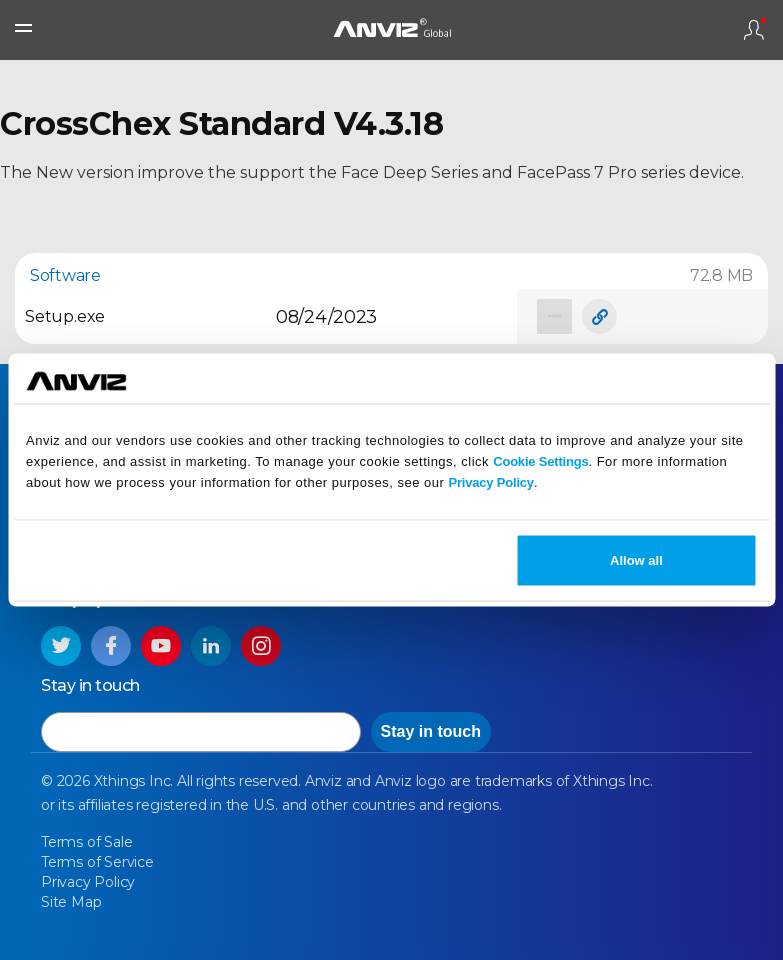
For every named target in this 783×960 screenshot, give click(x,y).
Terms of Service (97, 862)
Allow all (636, 559)
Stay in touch (431, 731)
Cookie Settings (540, 461)
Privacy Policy (491, 482)
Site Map (71, 902)
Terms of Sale (86, 842)
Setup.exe (65, 316)
